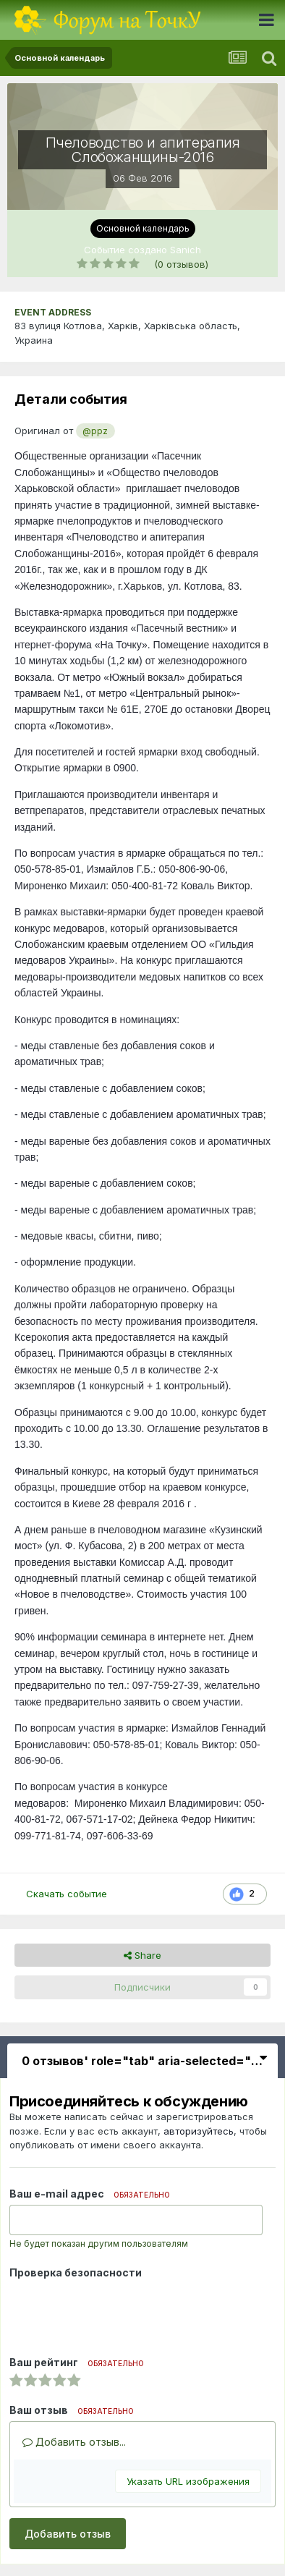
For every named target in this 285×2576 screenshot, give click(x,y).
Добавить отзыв (68, 2534)
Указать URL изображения (188, 2481)
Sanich (185, 249)
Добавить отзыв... (74, 2442)
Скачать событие (66, 1893)
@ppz (95, 431)
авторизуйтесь (198, 2131)
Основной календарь (143, 228)
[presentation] (119, 2312)
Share (142, 1955)
